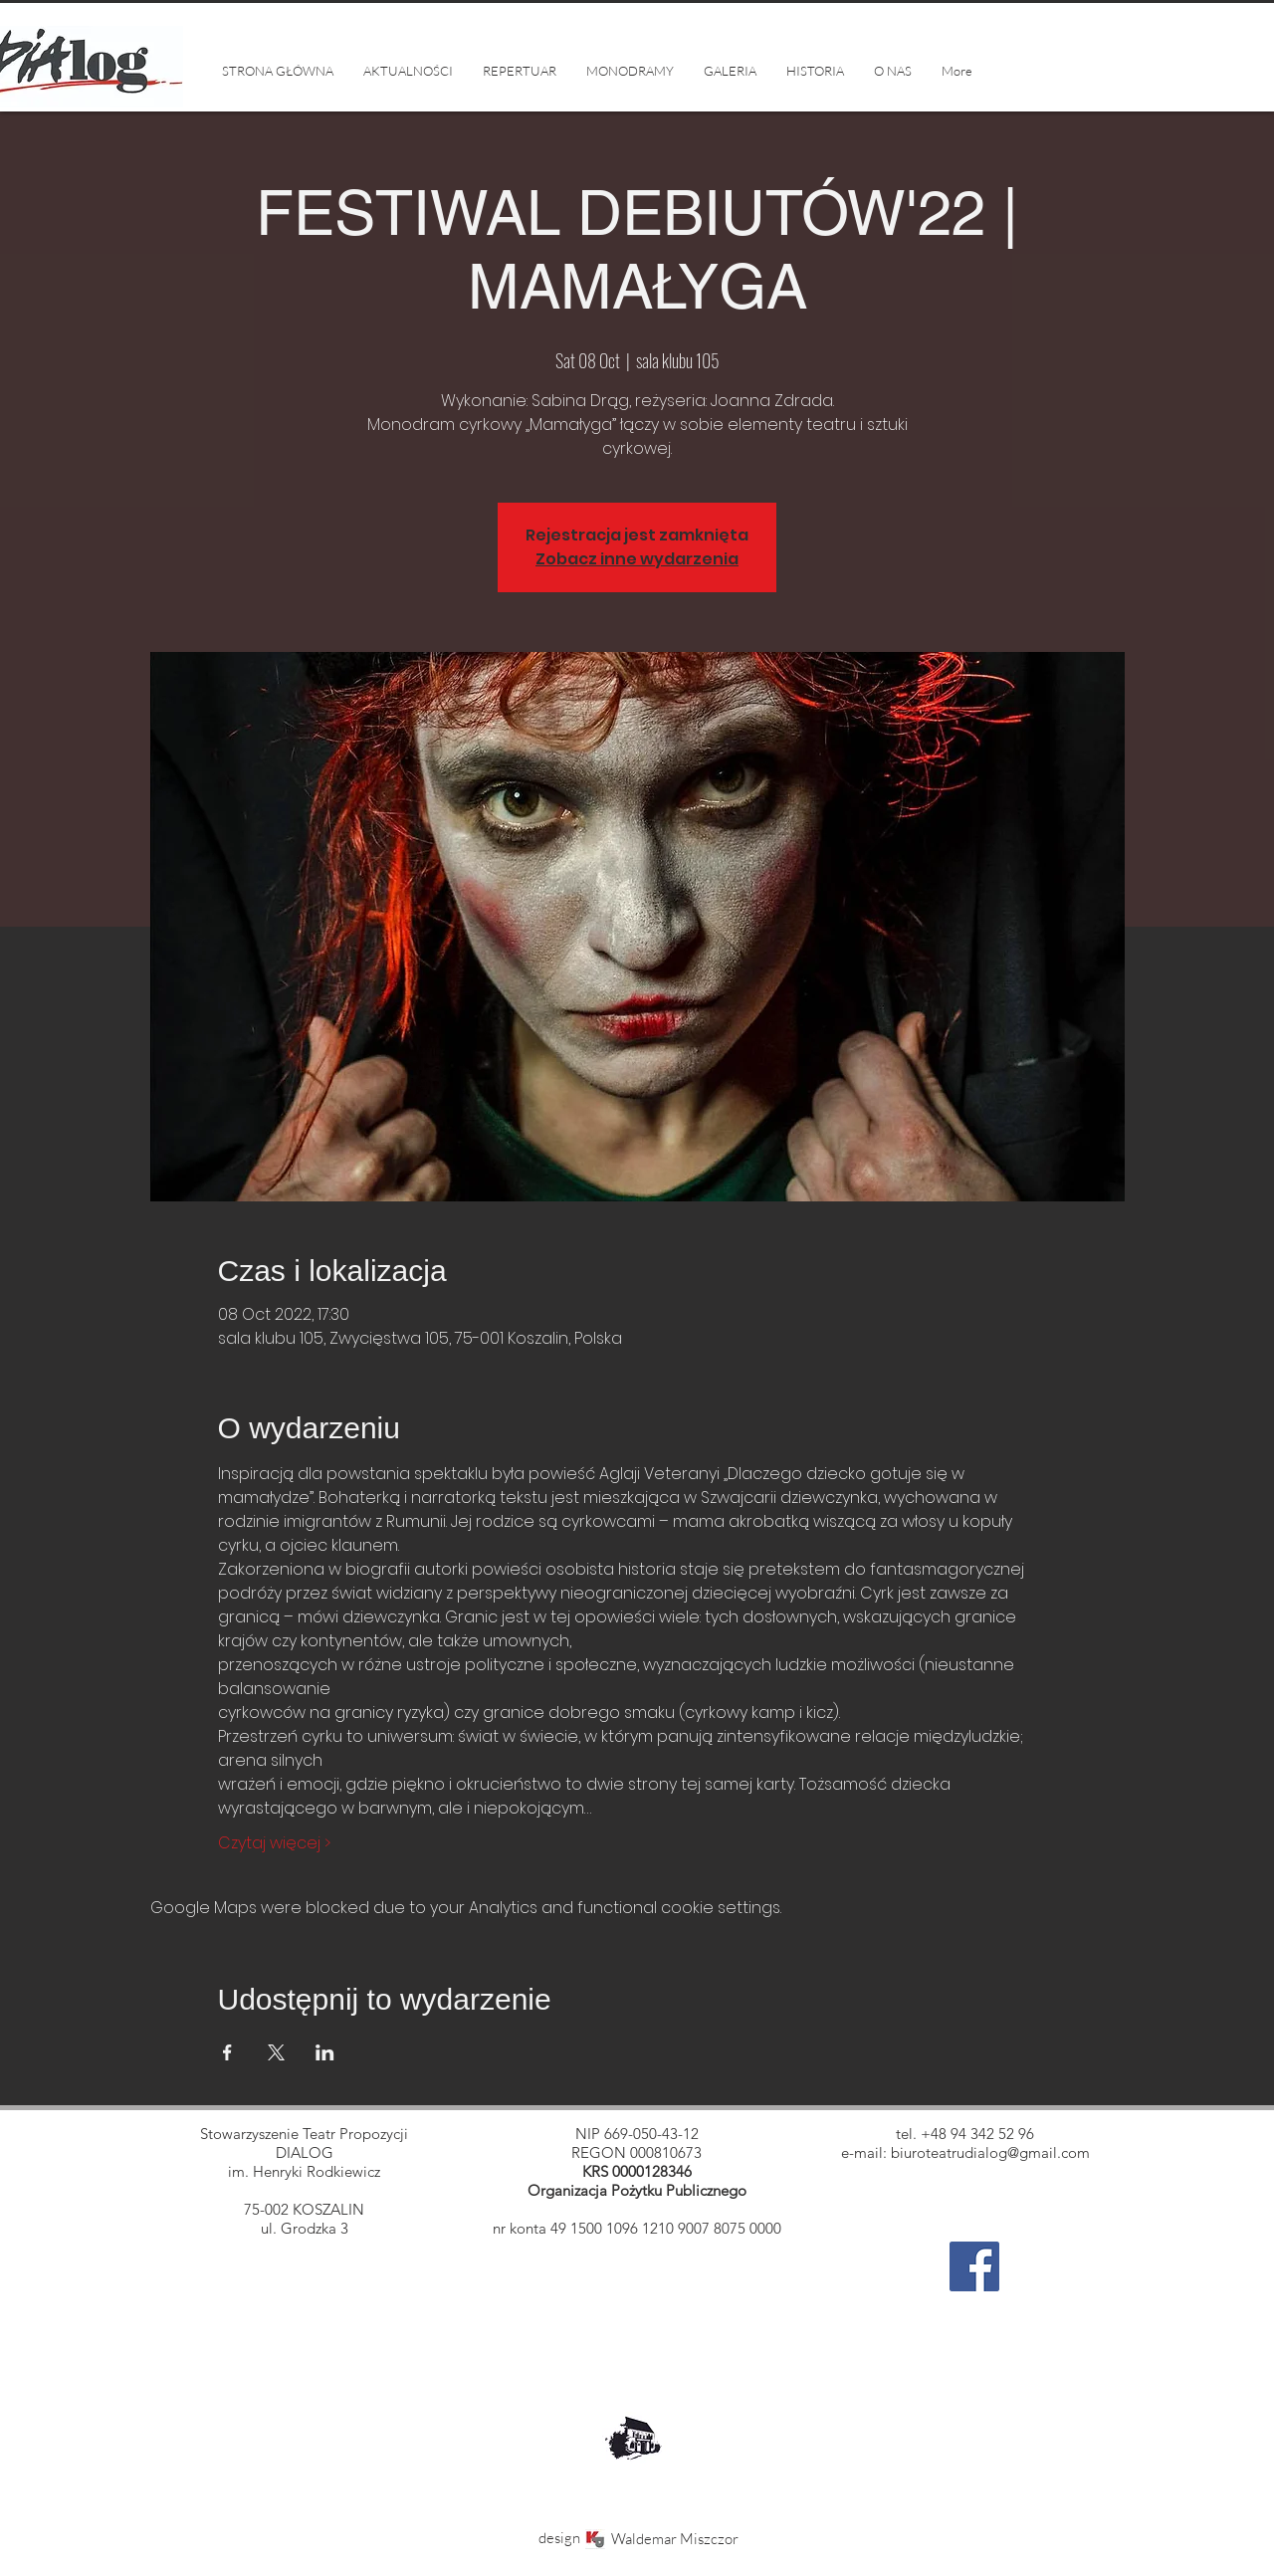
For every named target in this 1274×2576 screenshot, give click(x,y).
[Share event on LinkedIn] (325, 2052)
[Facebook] (974, 2266)
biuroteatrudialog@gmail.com (990, 2152)
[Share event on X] (276, 2052)
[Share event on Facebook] (227, 2052)
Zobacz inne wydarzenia (637, 558)
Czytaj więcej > (274, 1843)
